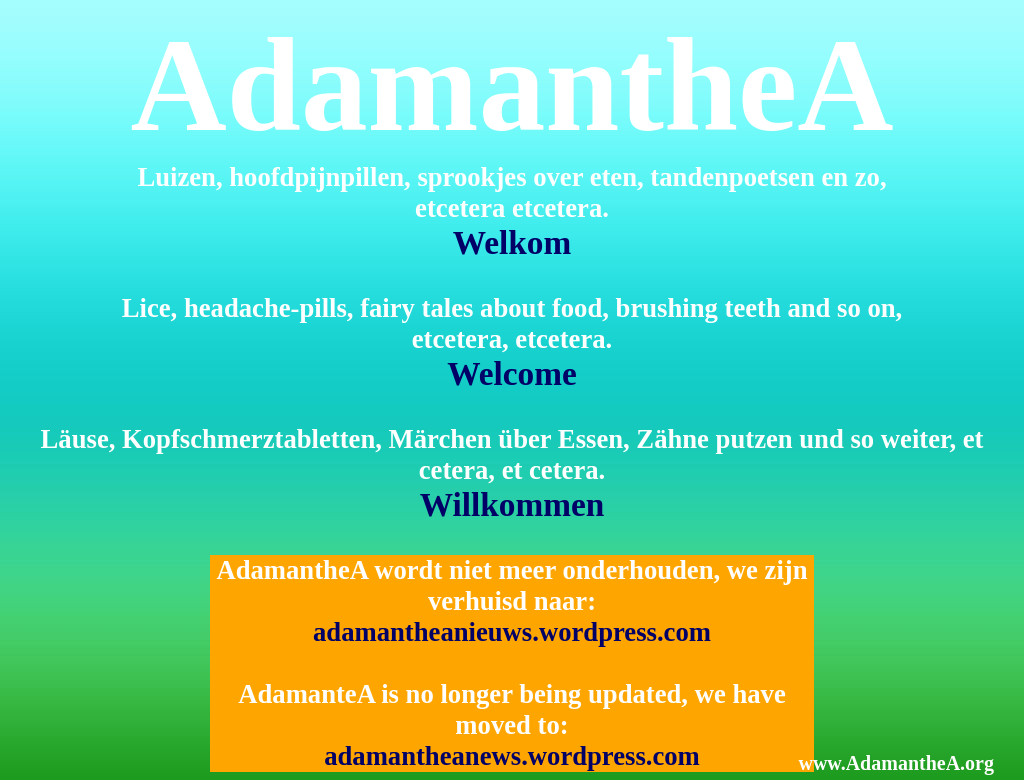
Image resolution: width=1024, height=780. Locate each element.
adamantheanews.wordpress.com (512, 756)
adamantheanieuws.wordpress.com (512, 632)
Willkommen (512, 504)
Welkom (512, 242)
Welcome (512, 373)
